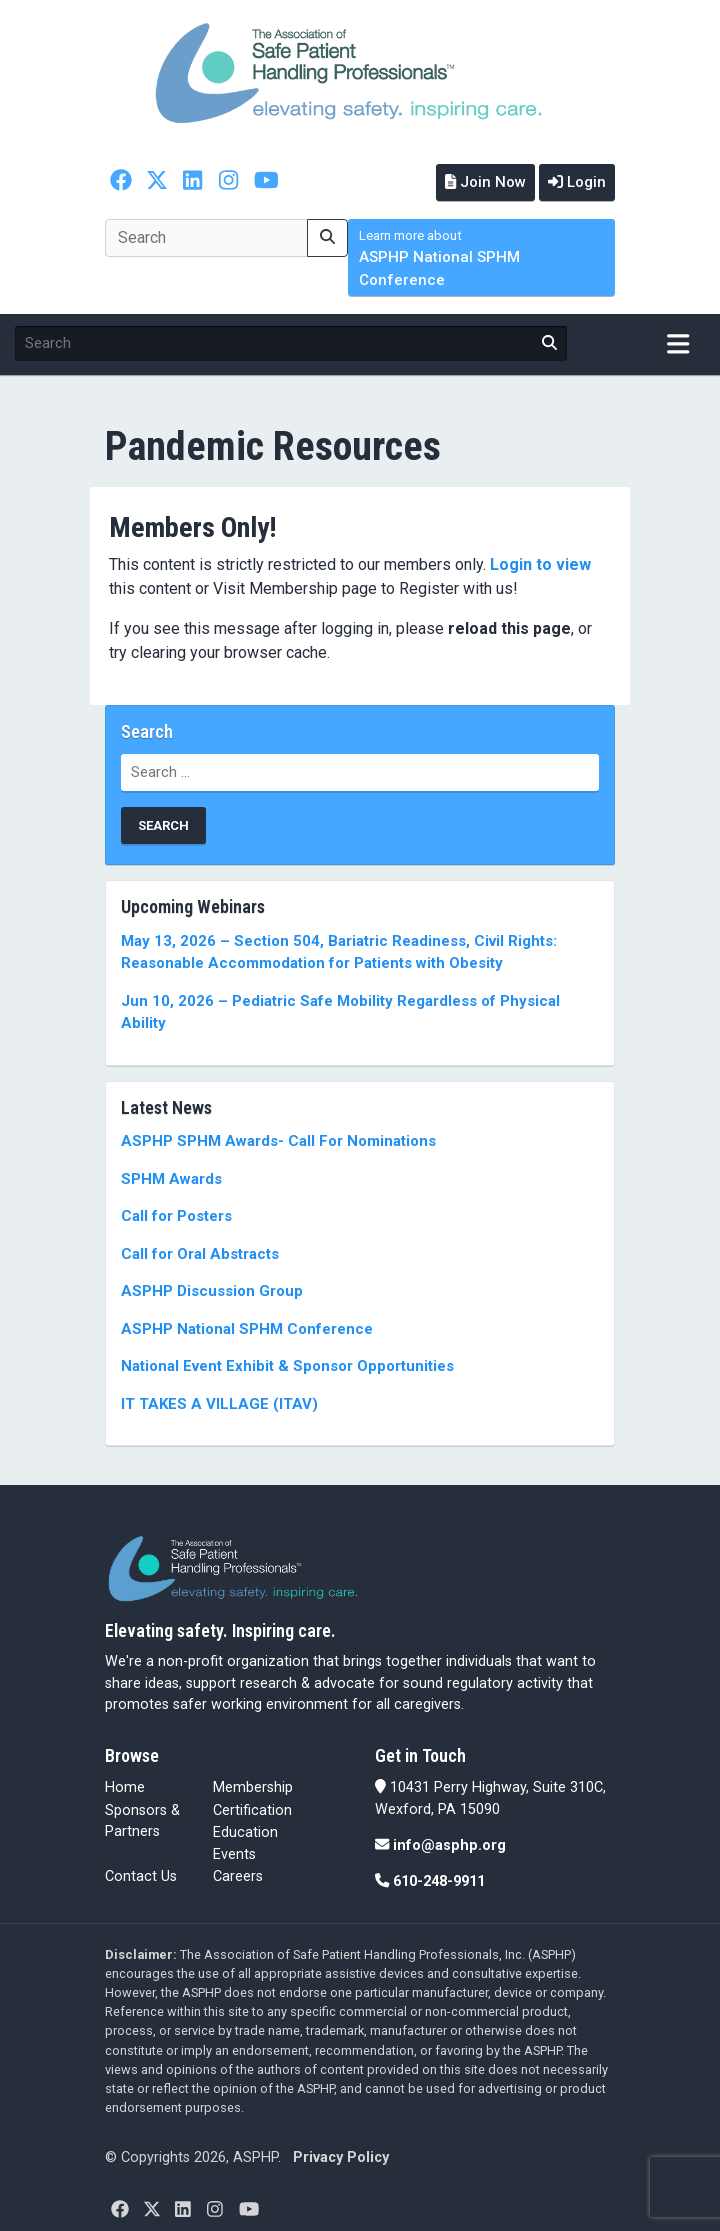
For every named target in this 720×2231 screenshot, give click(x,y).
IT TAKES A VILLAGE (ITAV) (219, 1404)
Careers (238, 1876)
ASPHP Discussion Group (212, 1291)
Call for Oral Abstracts (200, 1254)
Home (125, 1787)
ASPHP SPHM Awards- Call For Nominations (278, 1141)
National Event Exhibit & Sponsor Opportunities (287, 1366)
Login (577, 182)
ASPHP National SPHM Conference (439, 258)
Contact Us (141, 1876)
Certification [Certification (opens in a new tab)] (252, 1810)
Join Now (485, 182)
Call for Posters (176, 1216)
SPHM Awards (171, 1179)
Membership (253, 1787)
